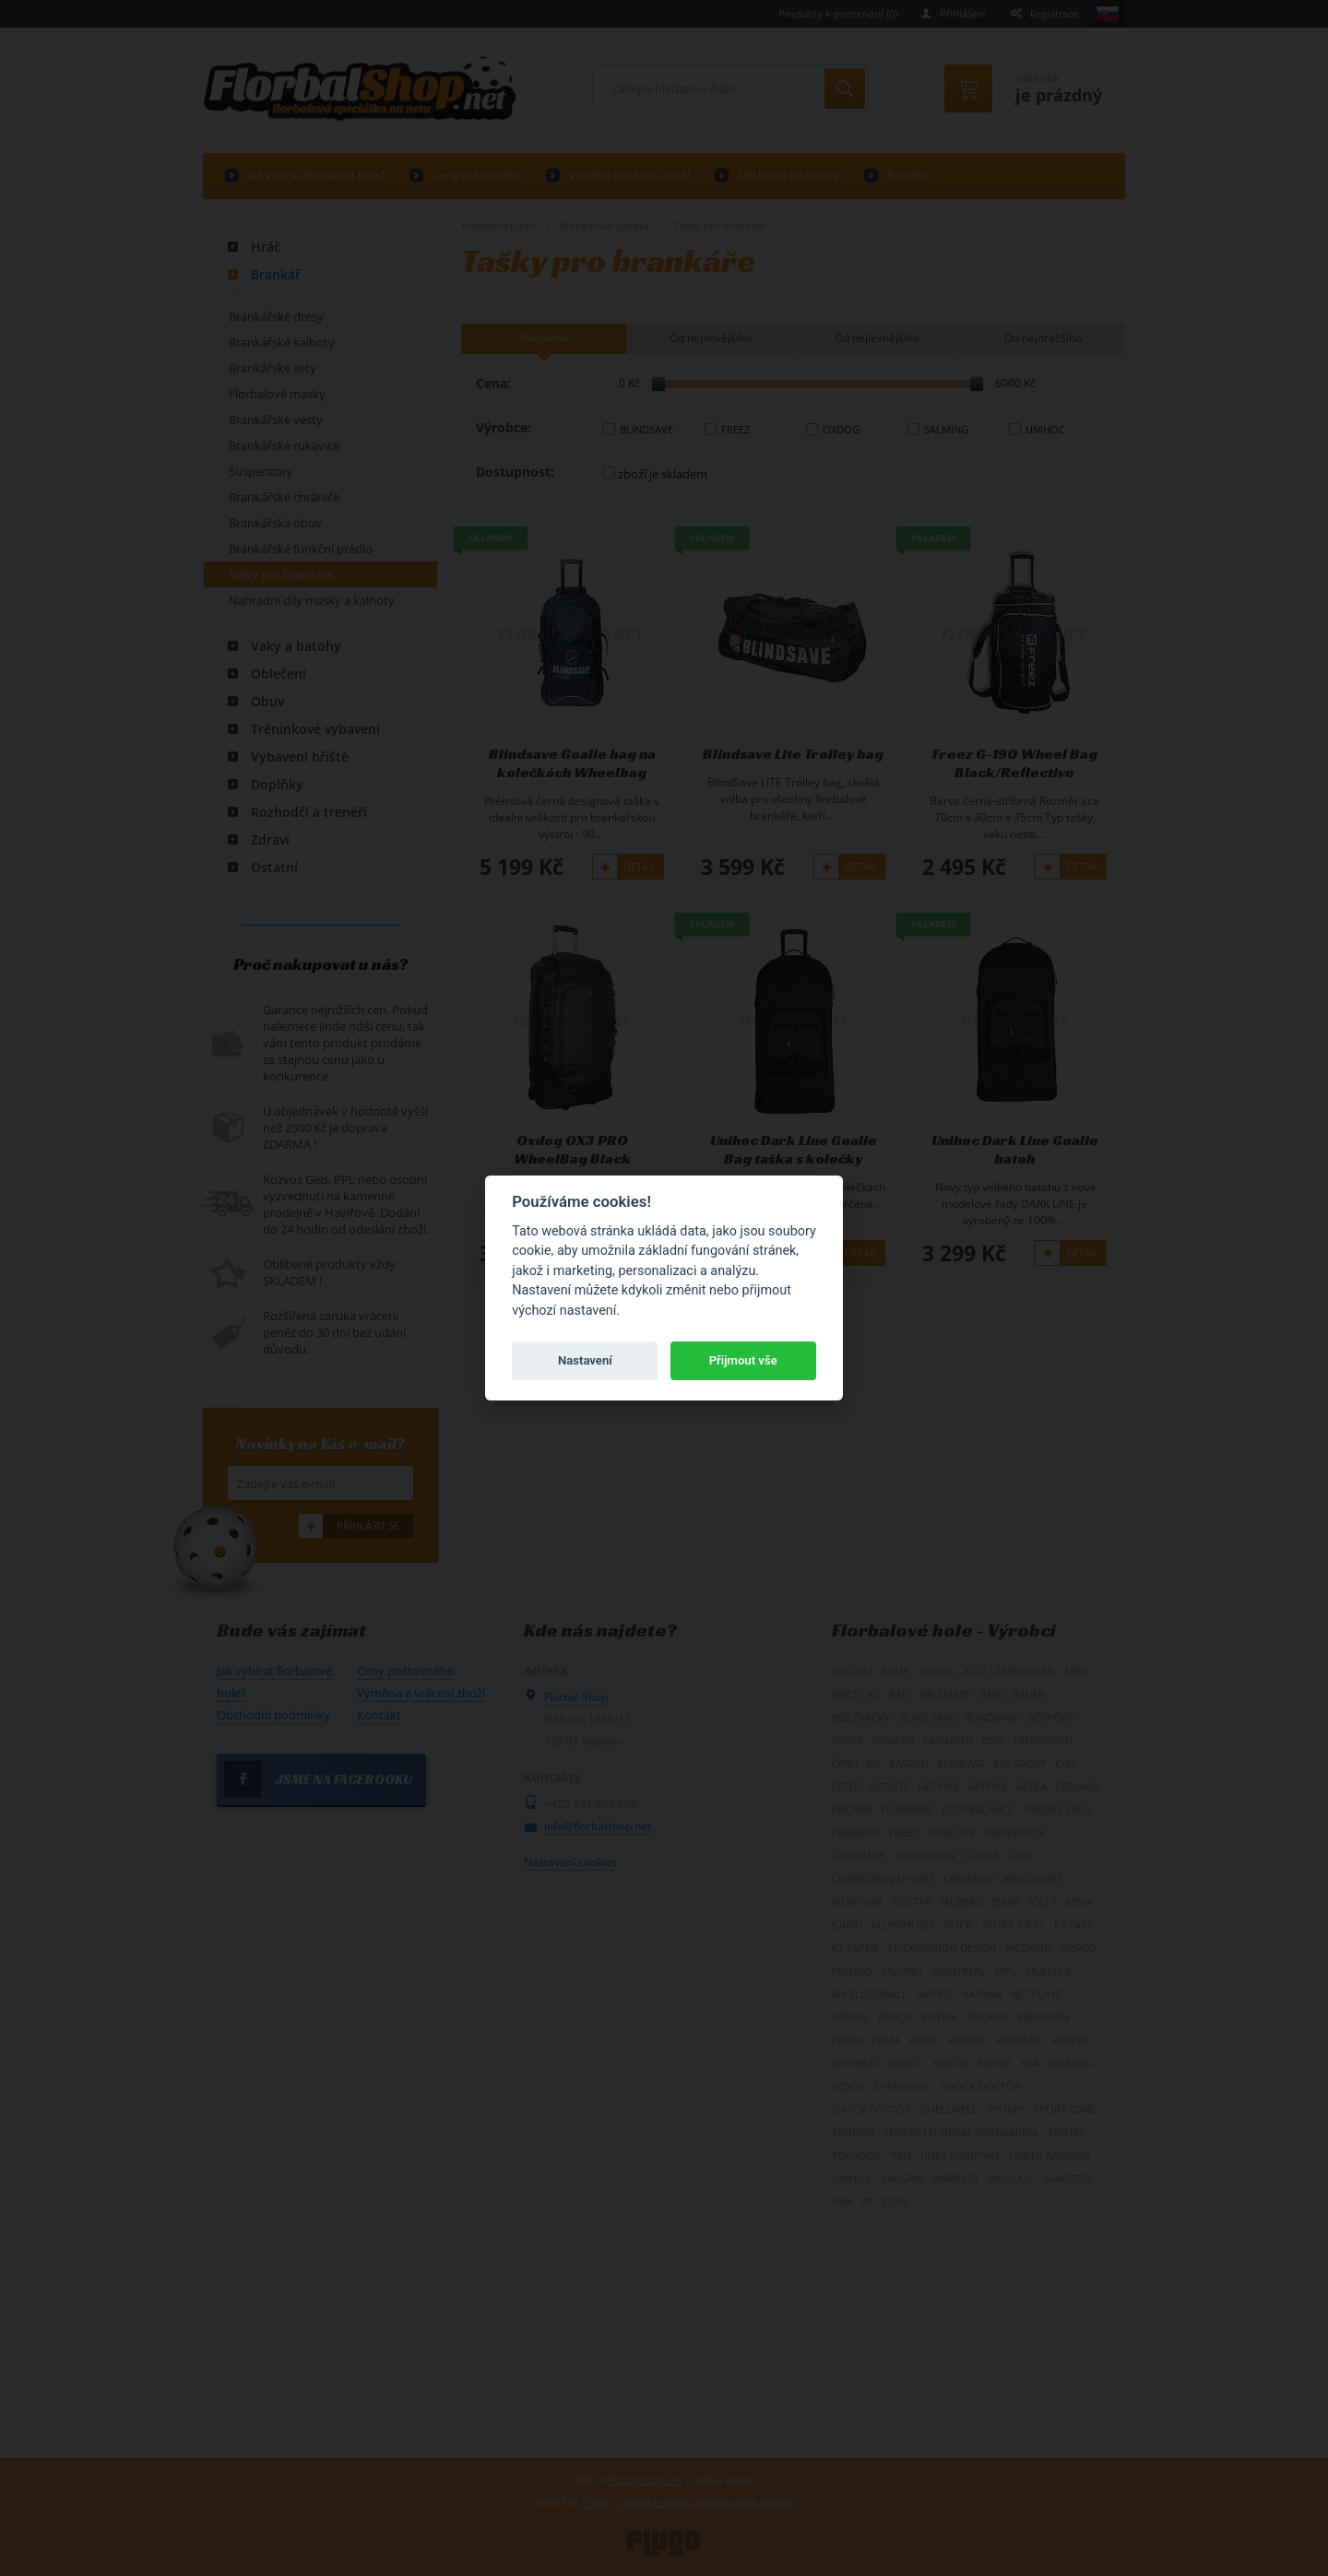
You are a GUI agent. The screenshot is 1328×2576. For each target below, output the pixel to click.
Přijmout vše (743, 1360)
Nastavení (585, 1360)
